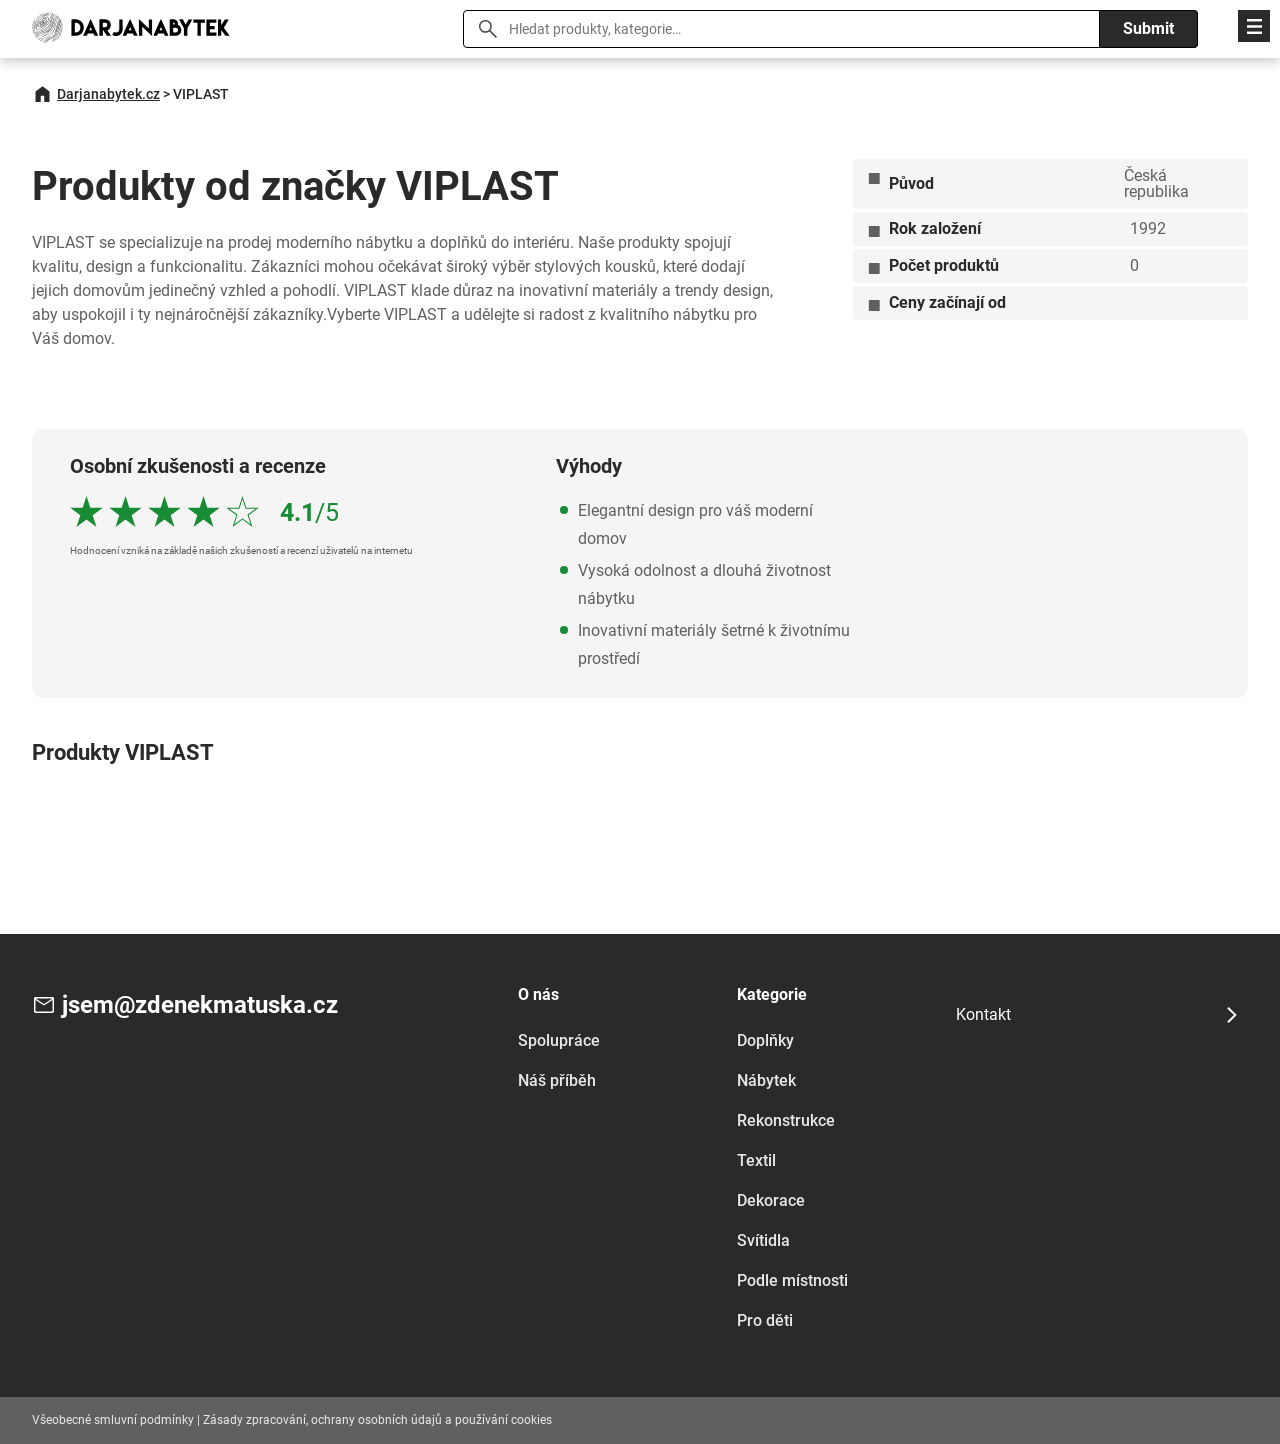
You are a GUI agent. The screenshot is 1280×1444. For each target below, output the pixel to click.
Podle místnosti (792, 1280)
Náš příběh (557, 1080)
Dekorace (771, 1200)
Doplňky (765, 1040)
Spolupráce (559, 1040)
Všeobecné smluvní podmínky (113, 1420)
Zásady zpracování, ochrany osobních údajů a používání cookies (377, 1420)
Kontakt (983, 1014)
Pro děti (765, 1320)
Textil (756, 1160)
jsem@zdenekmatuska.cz (200, 1005)
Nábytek (766, 1080)
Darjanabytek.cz (108, 94)
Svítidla (763, 1240)
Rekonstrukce (786, 1120)
